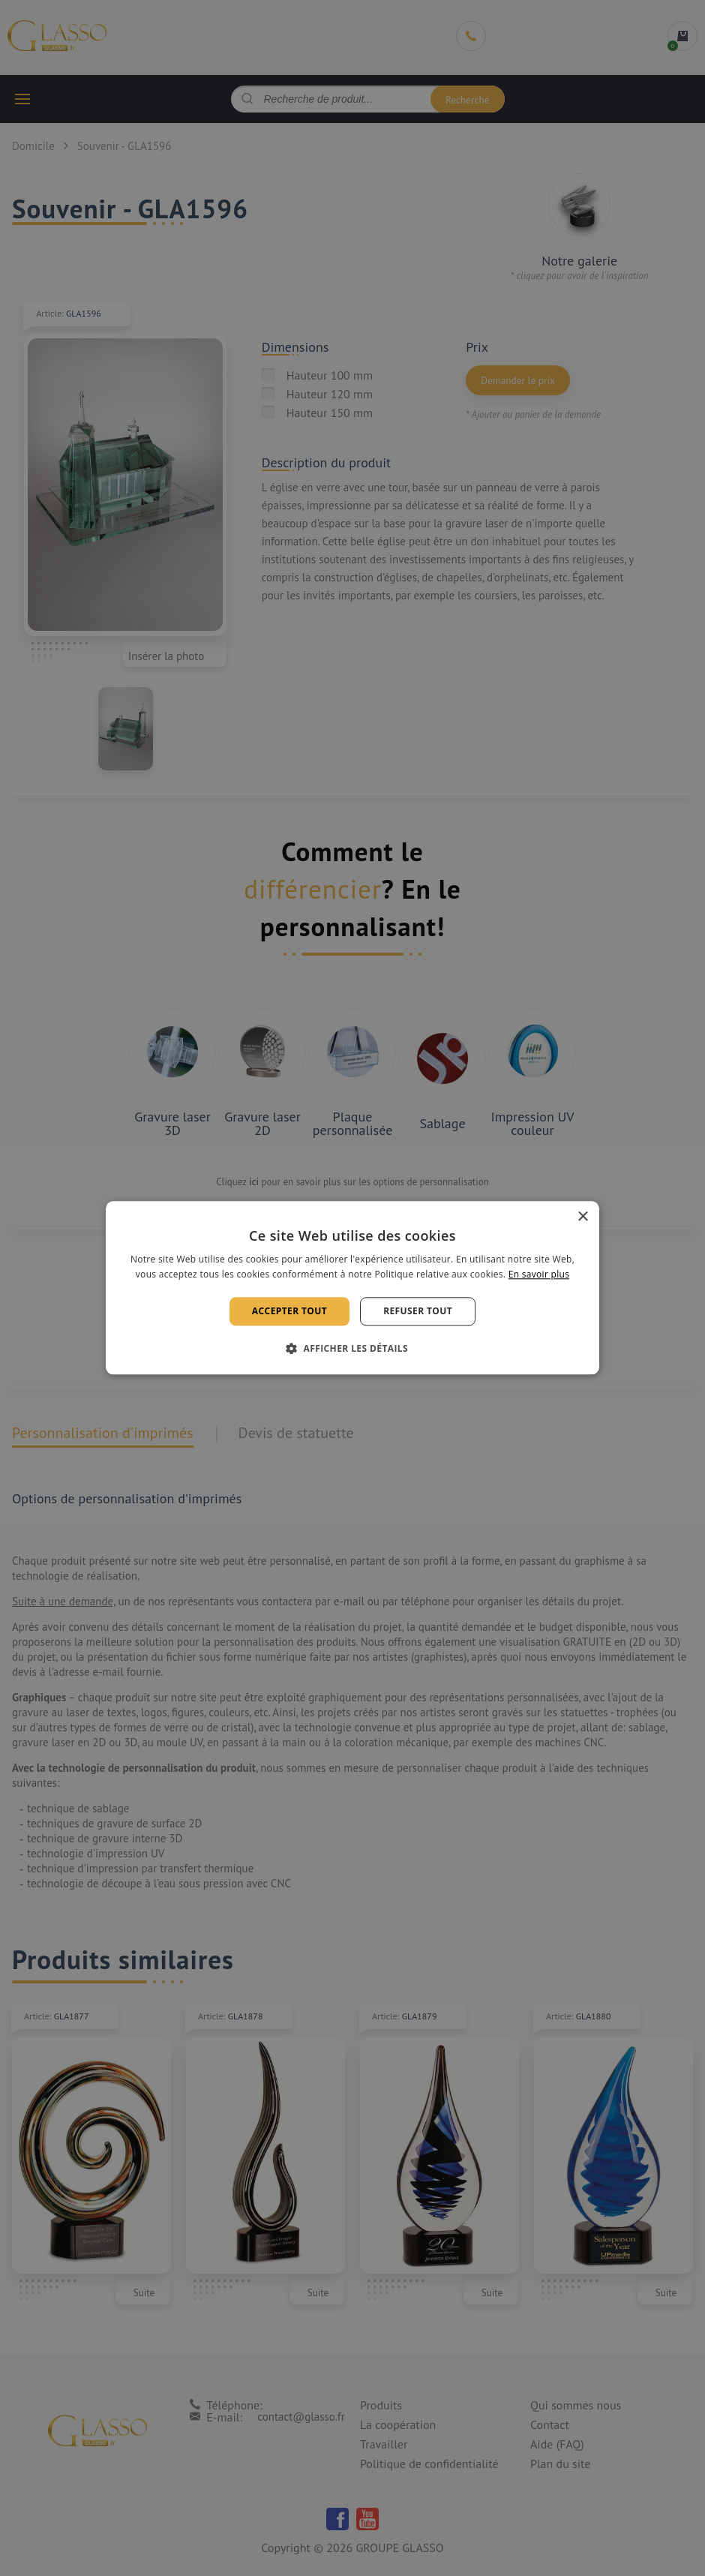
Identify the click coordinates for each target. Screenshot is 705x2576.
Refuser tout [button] (417, 1311)
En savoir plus (538, 1274)
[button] (352, 1348)
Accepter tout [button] (289, 1311)
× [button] (582, 1217)
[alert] (352, 1288)
